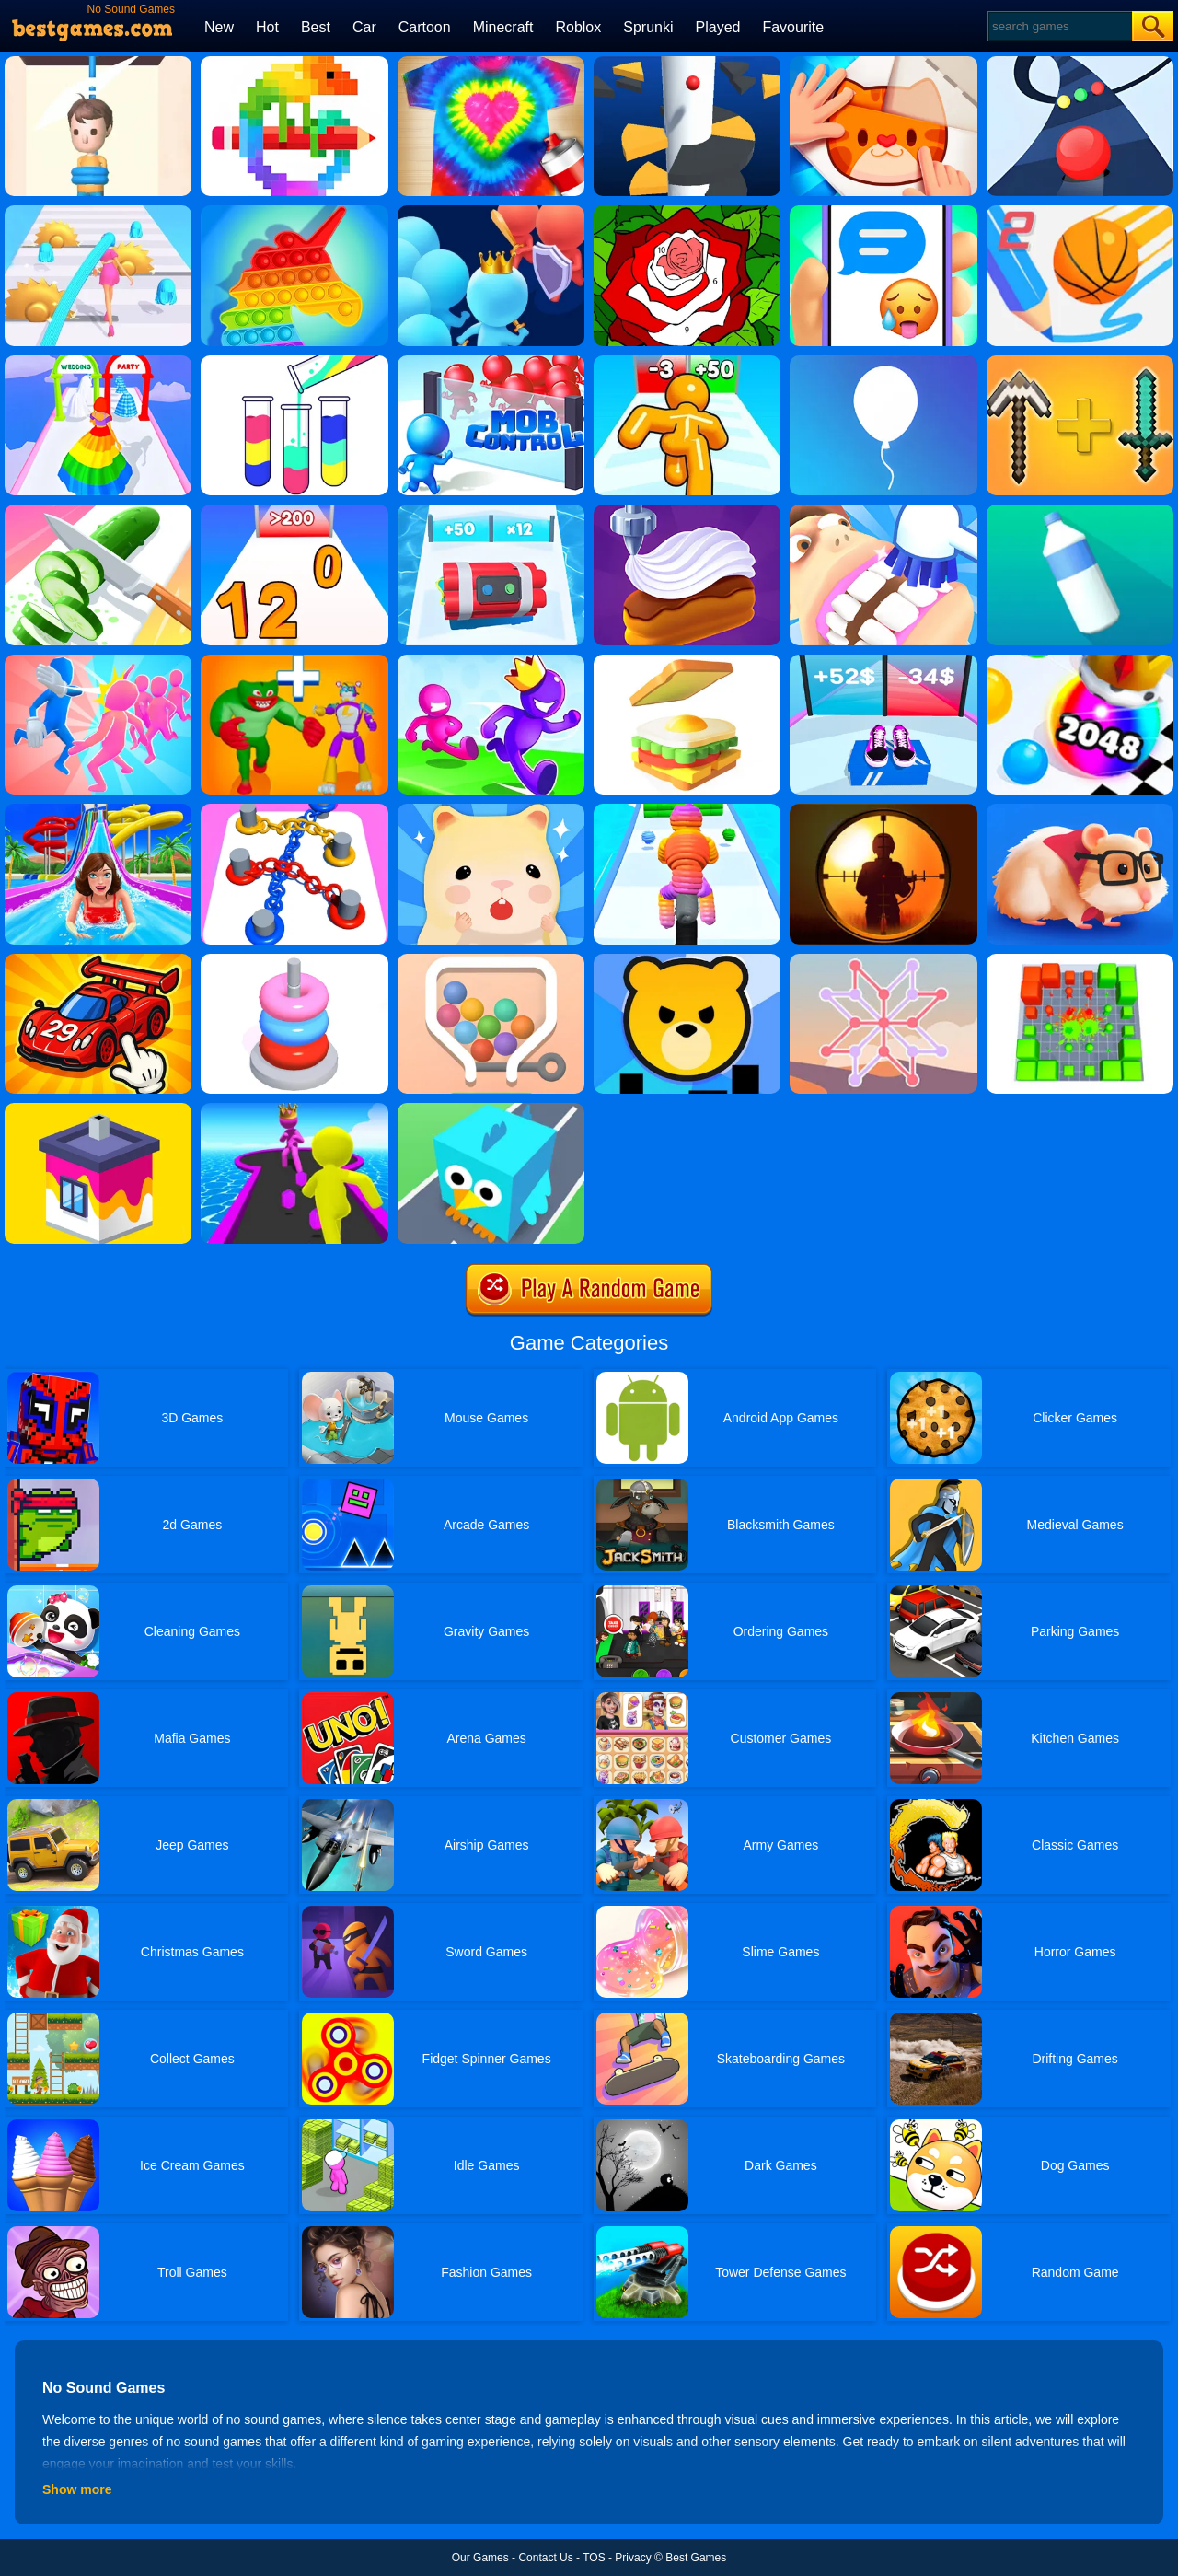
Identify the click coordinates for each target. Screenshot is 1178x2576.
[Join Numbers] (294, 511)
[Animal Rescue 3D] (491, 1109)
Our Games (480, 2557)
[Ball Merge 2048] (1080, 661)
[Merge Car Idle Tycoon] (98, 960)
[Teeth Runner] (883, 511)
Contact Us (545, 2557)
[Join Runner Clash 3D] (491, 211)
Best (315, 27)
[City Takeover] (687, 960)
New (219, 27)
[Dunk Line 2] (1080, 211)
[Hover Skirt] (98, 361)
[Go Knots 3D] (294, 810)
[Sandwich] (687, 661)
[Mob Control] (491, 361)
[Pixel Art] (294, 62)
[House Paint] (98, 1109)
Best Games (695, 2557)
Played (718, 27)
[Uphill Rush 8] (98, 810)
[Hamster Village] (491, 810)
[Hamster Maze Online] (1080, 810)
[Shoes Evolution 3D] (883, 661)
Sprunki (648, 27)
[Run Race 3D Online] (491, 661)
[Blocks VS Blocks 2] (1080, 960)
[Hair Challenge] (98, 211)
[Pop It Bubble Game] (294, 211)
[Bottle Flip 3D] (1080, 511)
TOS (594, 2557)
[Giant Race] (294, 1109)
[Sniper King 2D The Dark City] (883, 810)
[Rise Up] (883, 361)
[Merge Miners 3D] (1080, 361)
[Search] (1058, 26)
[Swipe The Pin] (491, 960)
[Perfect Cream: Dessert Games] (687, 511)
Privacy (633, 2557)
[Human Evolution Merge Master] (294, 661)
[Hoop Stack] (294, 960)
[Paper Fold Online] (883, 62)
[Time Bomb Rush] (491, 511)
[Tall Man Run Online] (687, 361)
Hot (267, 27)
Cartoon (424, 27)
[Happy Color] (687, 211)
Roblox (578, 27)
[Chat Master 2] (883, 211)
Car (364, 27)
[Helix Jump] (687, 62)
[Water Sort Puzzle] (294, 361)
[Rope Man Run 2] (687, 810)
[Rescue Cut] (98, 62)
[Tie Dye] (491, 62)
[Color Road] (1080, 62)
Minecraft (503, 27)
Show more (76, 2489)
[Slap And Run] (98, 661)
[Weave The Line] (883, 960)
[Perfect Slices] (98, 511)
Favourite (793, 27)
